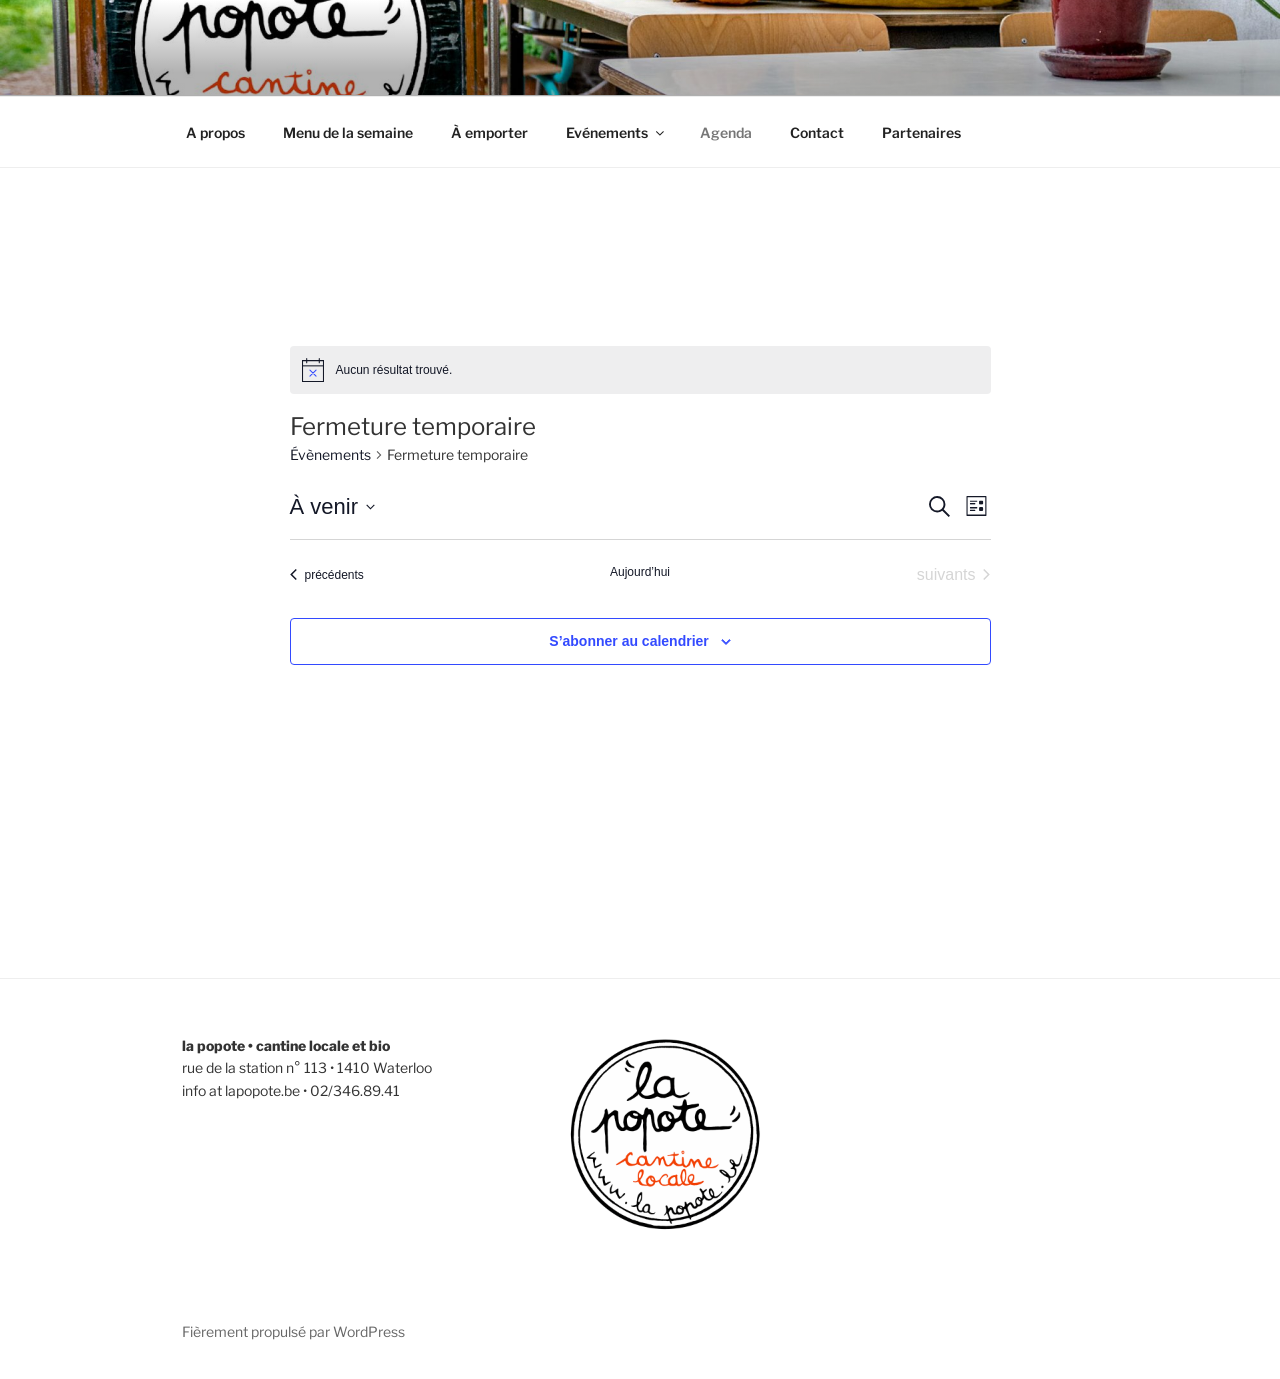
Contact (817, 132)
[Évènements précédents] (327, 575)
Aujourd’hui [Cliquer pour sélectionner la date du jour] (640, 572)
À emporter (489, 132)
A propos (215, 132)
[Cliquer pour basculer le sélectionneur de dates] (332, 506)
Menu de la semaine (348, 132)
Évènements (330, 454)
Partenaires (921, 132)
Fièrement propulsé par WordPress (293, 1331)
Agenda (726, 132)
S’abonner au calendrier (629, 641)
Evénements (616, 132)
